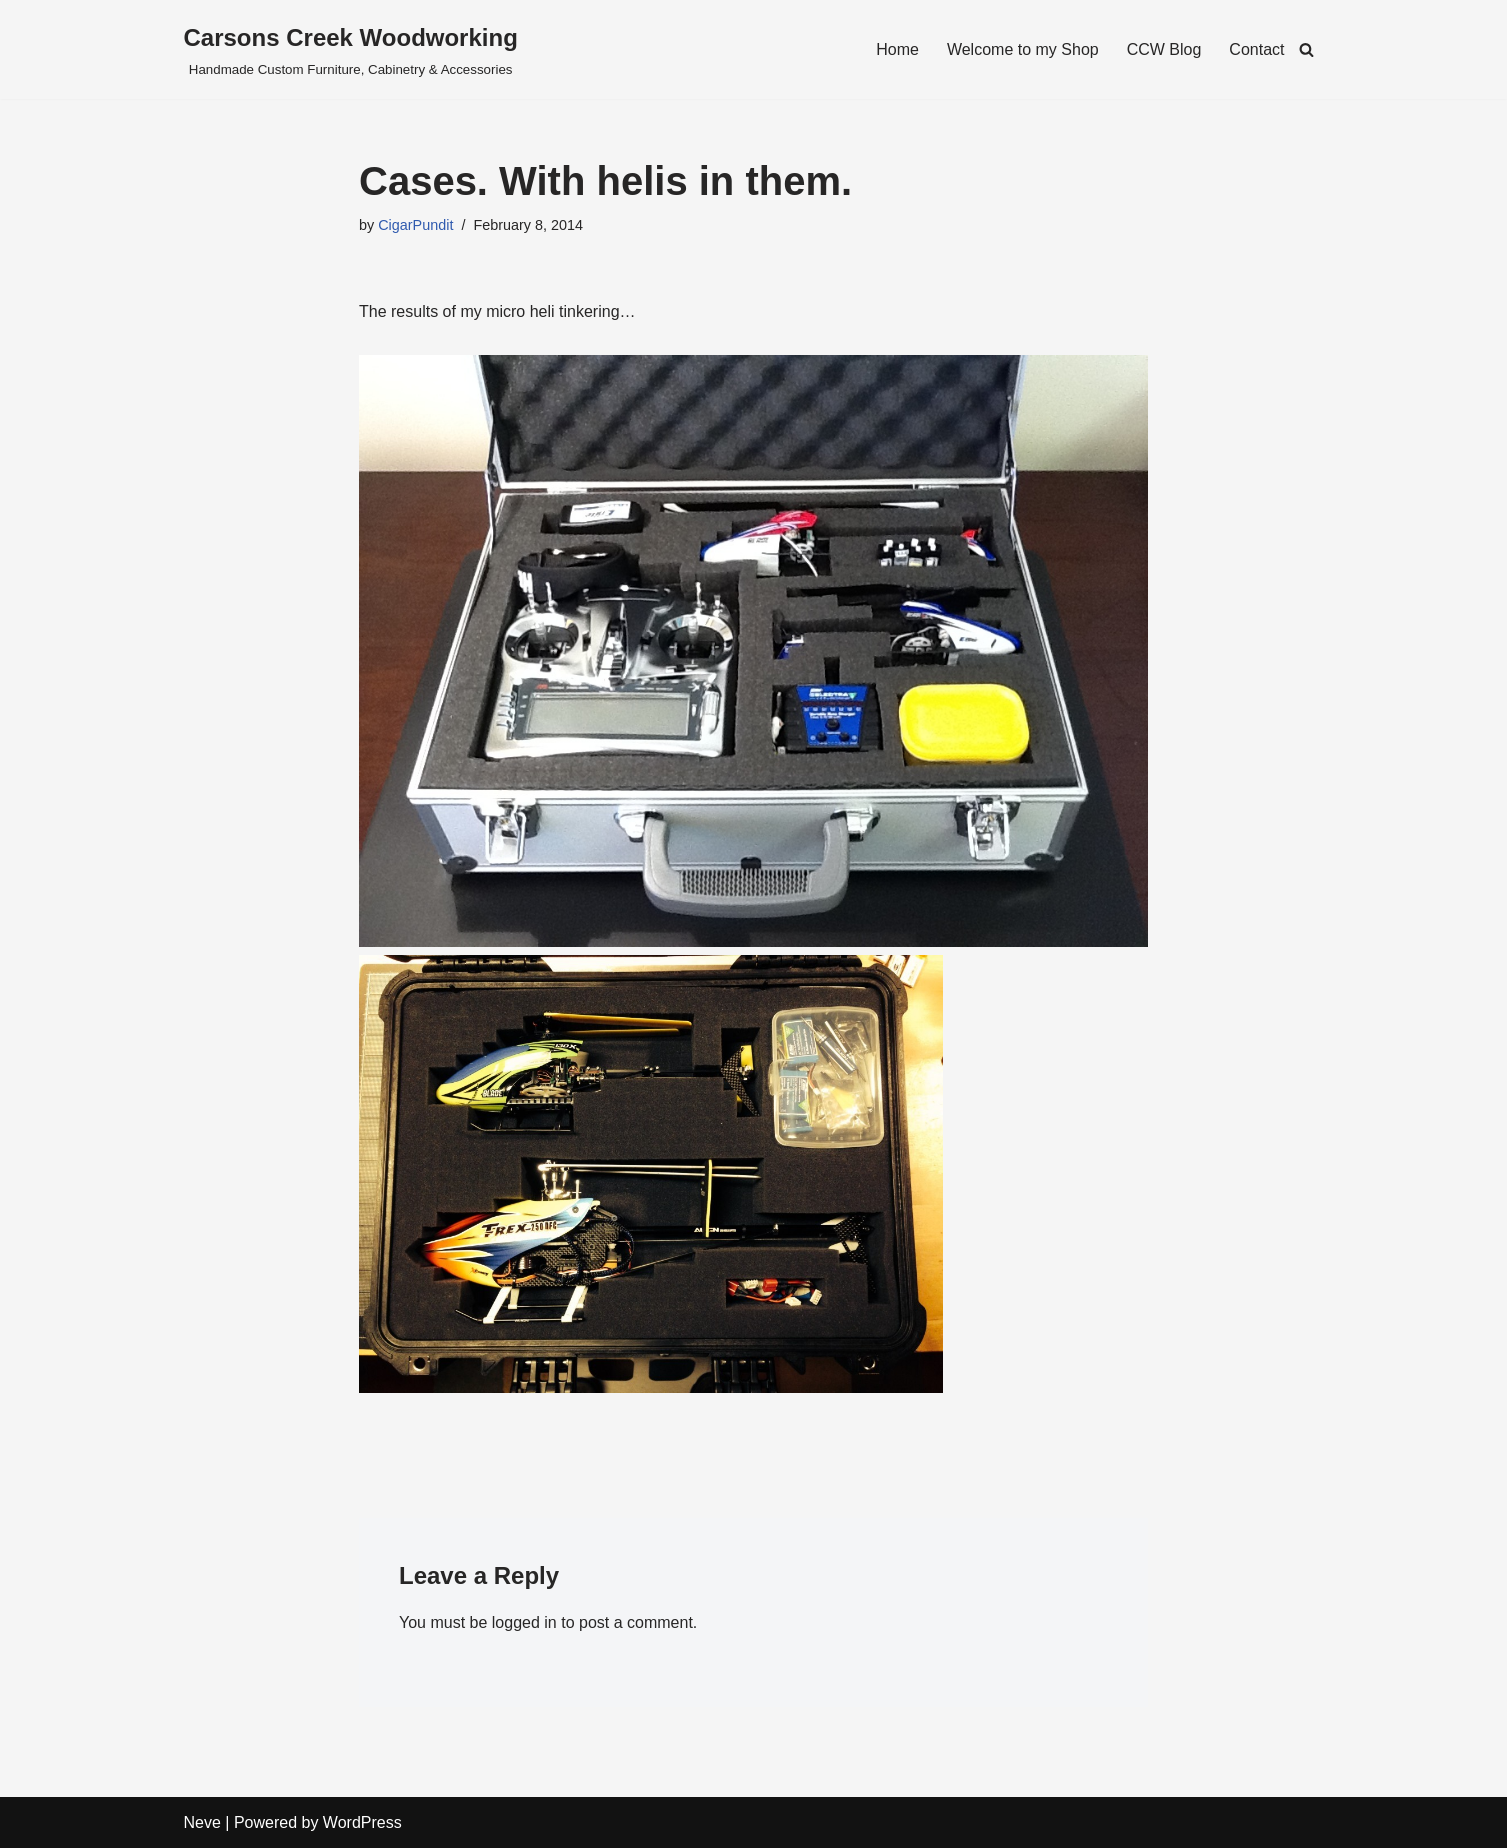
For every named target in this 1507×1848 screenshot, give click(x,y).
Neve (202, 1822)
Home (897, 49)
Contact (1256, 49)
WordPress (362, 1822)
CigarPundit (415, 225)
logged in (524, 1622)
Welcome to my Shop (1023, 49)
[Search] (1306, 49)
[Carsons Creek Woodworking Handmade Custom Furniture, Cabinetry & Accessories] (351, 49)
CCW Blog (1164, 49)
